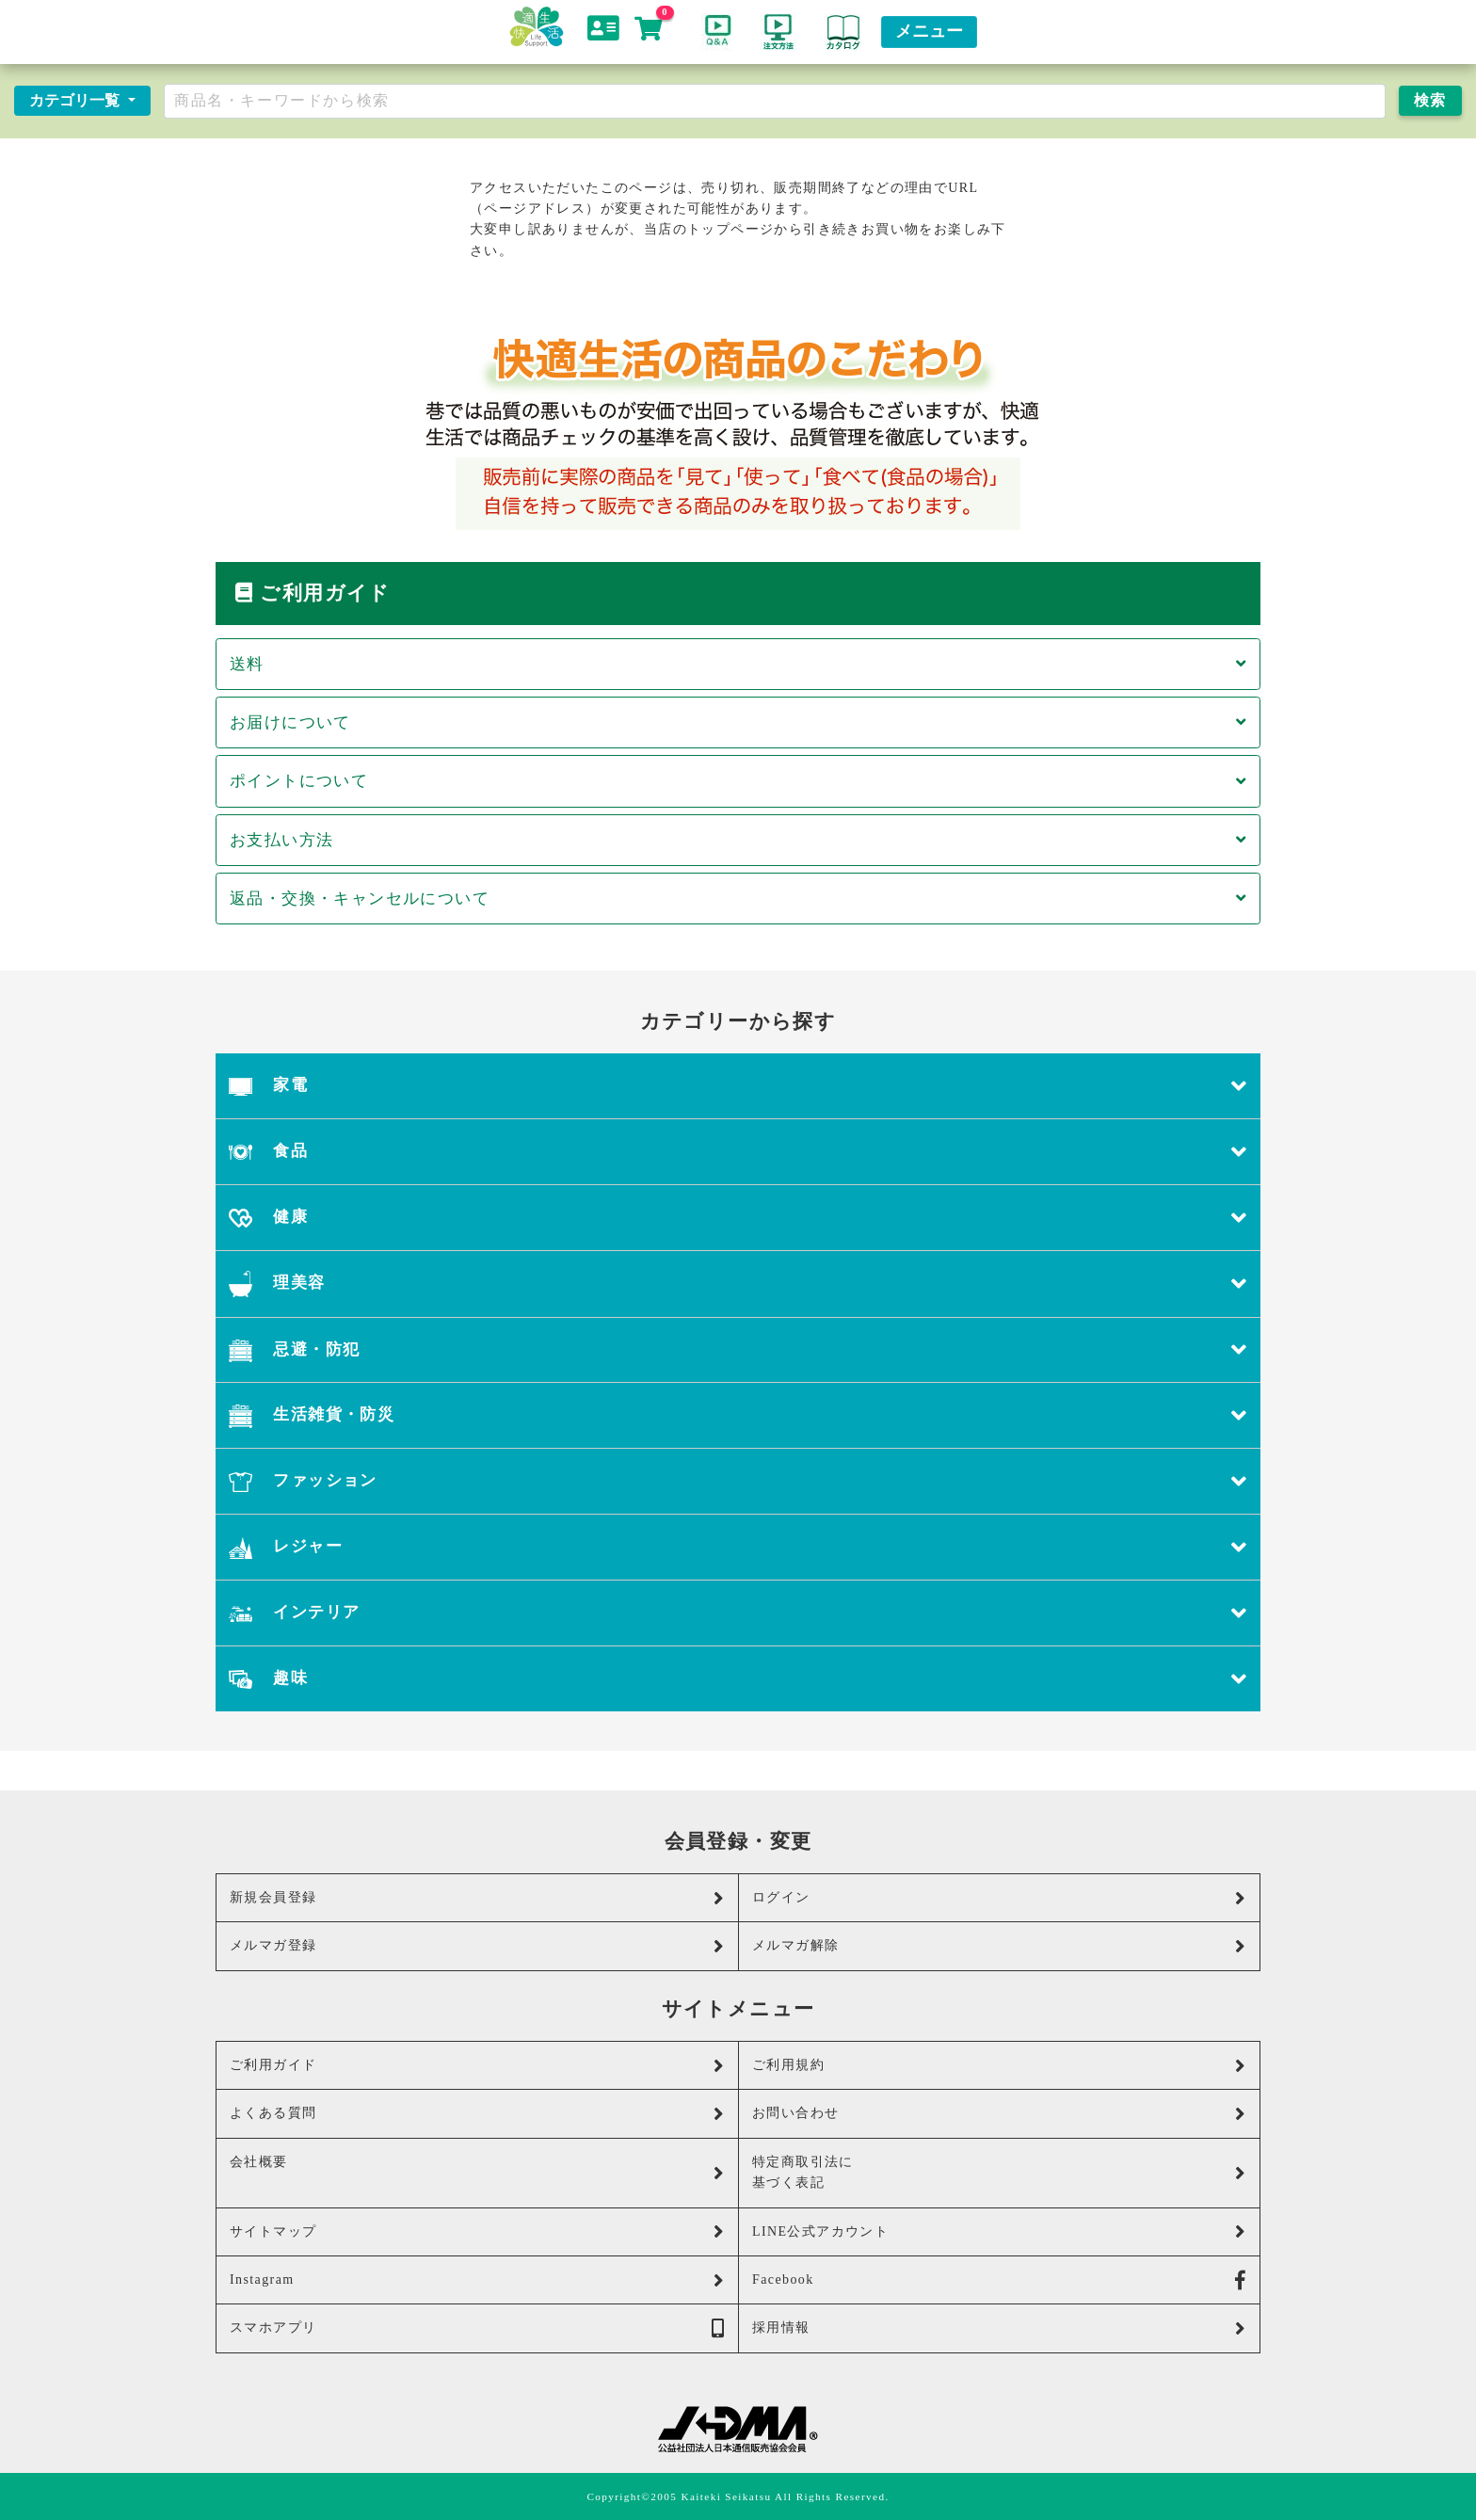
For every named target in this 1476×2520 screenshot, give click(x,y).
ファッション (738, 1481)
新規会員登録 (477, 1898)
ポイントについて (738, 781)
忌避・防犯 (738, 1350)
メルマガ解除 (999, 1946)
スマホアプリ (477, 2328)
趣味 (738, 1679)
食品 (738, 1151)
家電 (738, 1086)
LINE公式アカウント (999, 2231)
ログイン (999, 1898)
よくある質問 (477, 2114)
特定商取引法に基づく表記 (999, 2172)
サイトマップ (477, 2231)
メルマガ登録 (477, 1946)
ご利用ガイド (477, 2066)
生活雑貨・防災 (738, 1415)
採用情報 (999, 2328)
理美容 (738, 1284)
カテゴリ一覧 (76, 100)
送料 (738, 664)
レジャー (738, 1547)
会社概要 (477, 2169)
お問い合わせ (999, 2114)
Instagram (477, 2280)
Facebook (999, 2280)
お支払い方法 (738, 840)
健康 (738, 1217)
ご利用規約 (999, 2066)
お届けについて (738, 722)
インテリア (738, 1613)
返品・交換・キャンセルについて (738, 898)
